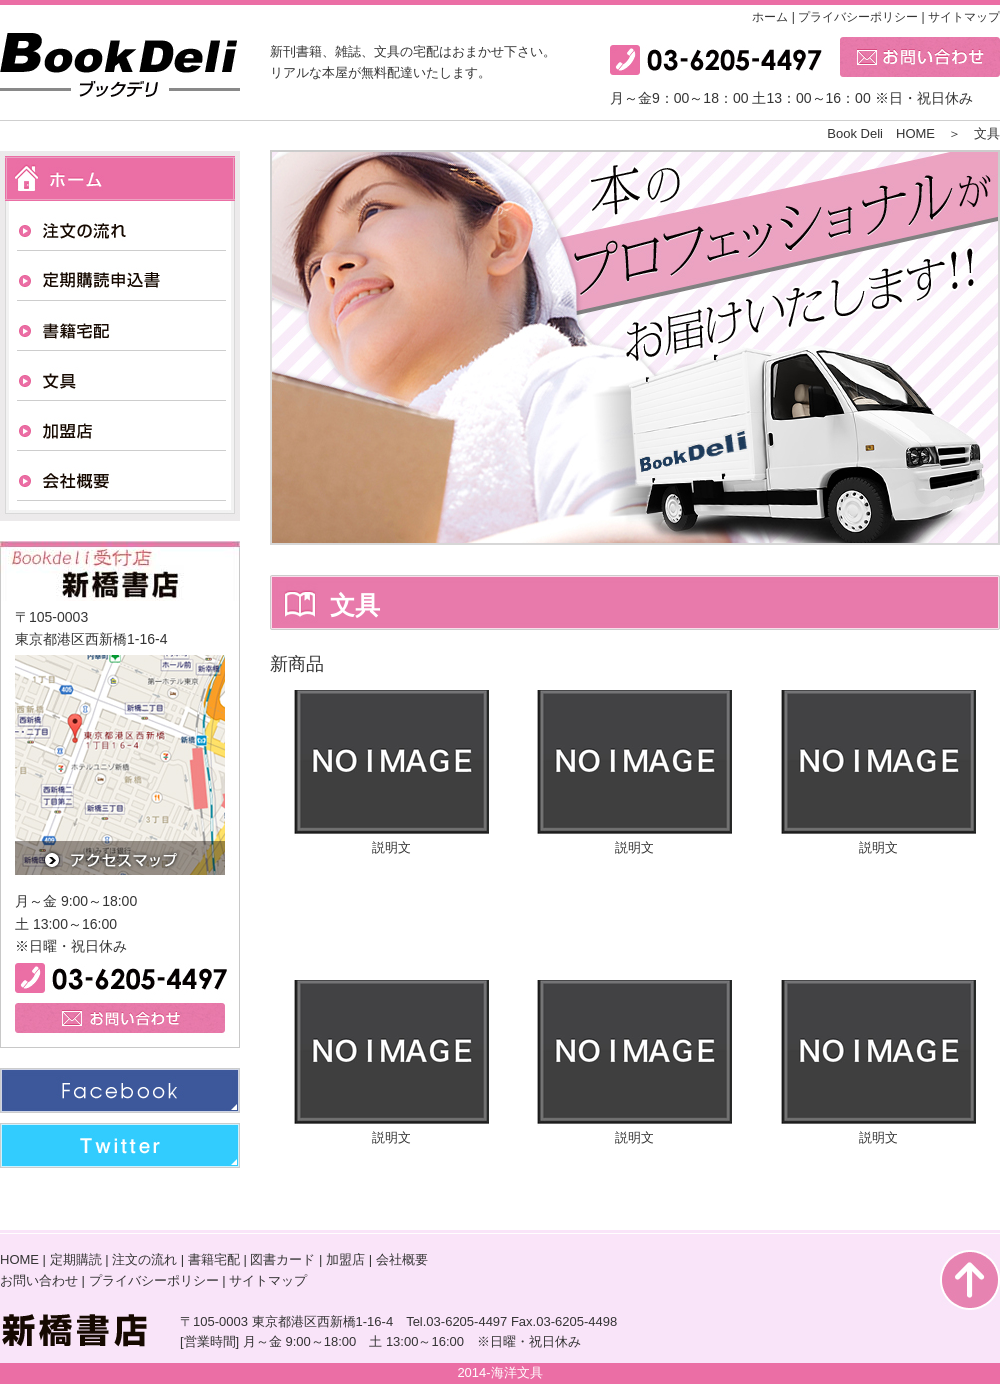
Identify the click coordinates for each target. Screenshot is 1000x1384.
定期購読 (76, 1259)
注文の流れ (144, 1259)
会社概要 (402, 1259)
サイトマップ (964, 17)
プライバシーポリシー (858, 17)
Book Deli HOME (887, 133)
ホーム (770, 17)
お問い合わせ (39, 1280)
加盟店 (345, 1259)
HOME (19, 1259)
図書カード (282, 1259)
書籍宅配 (214, 1259)
